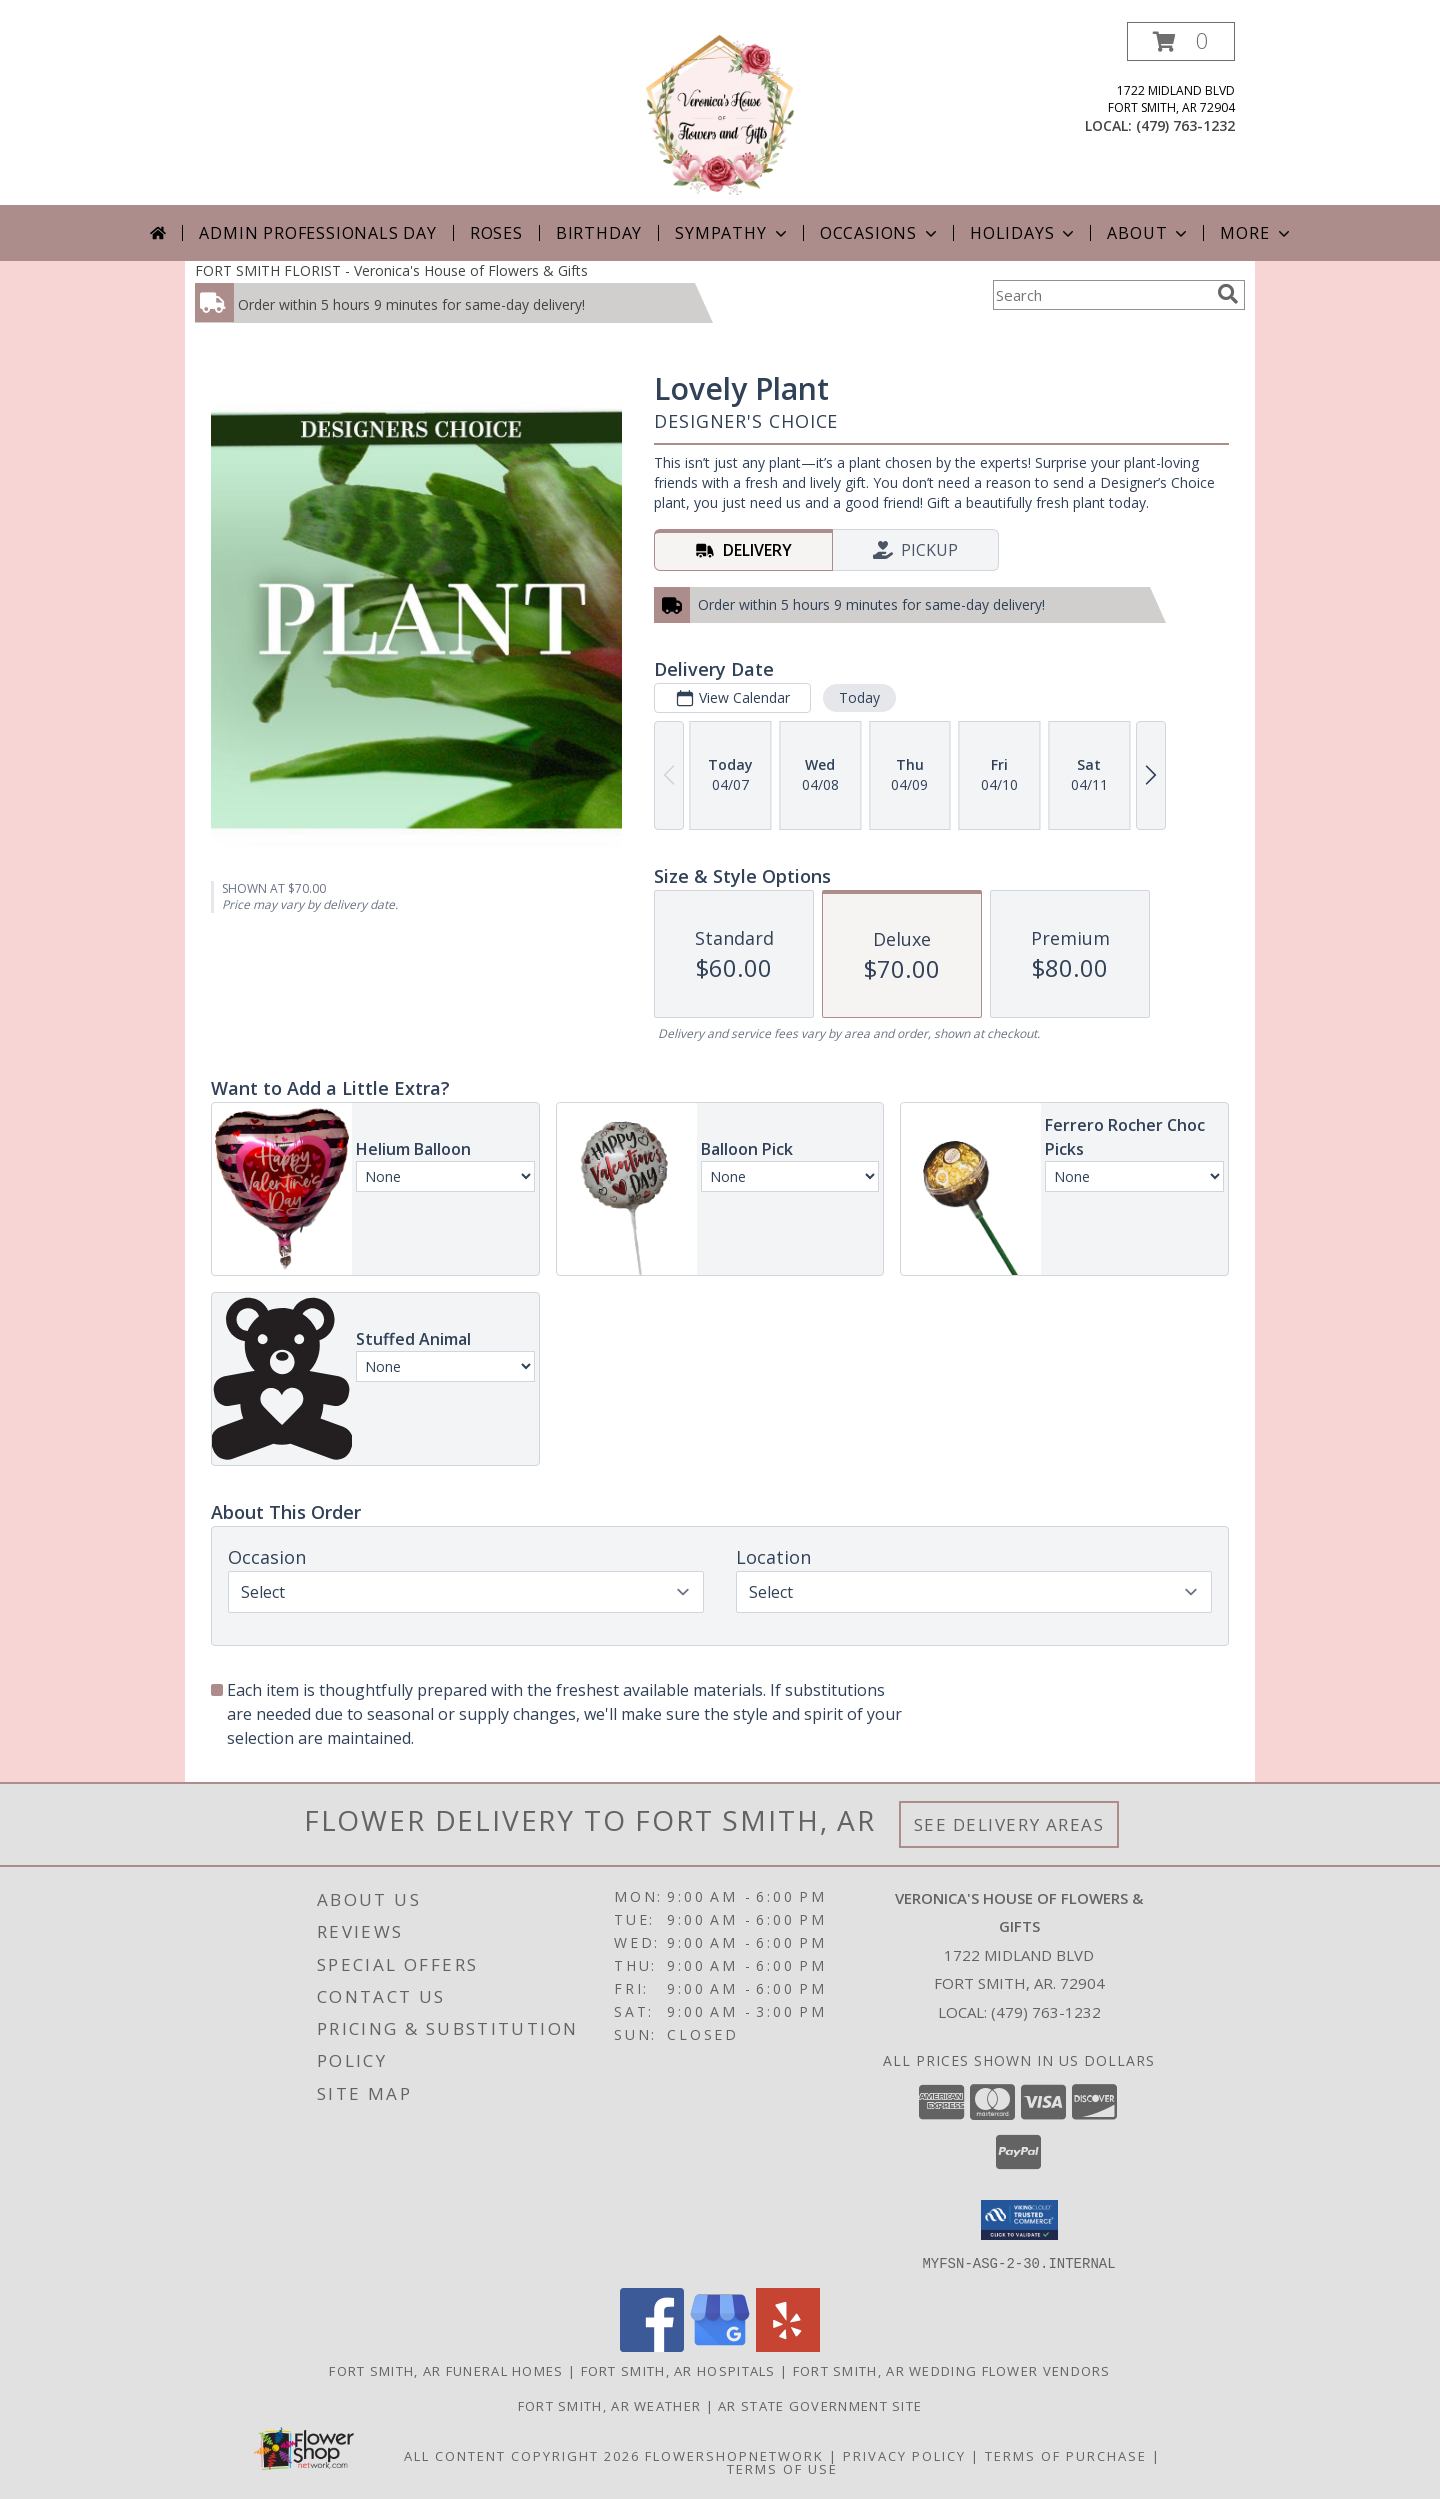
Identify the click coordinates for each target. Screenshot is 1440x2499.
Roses (496, 233)
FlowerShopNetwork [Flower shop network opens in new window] (734, 2455)
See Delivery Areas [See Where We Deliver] (1009, 1824)
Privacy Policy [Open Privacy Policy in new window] (904, 2455)
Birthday (599, 233)
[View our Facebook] (652, 2345)
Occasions (880, 233)
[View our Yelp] (788, 2345)
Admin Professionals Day (317, 233)
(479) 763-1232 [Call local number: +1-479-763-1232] (1185, 125)
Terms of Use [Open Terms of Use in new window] (782, 2468)
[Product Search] (1101, 295)
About (1149, 233)
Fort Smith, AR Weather (610, 2405)
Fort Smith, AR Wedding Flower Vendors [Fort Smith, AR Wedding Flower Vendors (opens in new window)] (952, 2370)
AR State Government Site (820, 2405)
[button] (1181, 41)
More (1256, 233)
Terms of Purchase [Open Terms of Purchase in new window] (1066, 2455)
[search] (1228, 294)
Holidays (1024, 233)
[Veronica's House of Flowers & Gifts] (719, 113)
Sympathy (732, 233)
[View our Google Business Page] (720, 2345)
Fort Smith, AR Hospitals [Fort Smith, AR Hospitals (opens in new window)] (678, 2370)
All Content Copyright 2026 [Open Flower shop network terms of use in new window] (522, 2455)
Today (859, 697)
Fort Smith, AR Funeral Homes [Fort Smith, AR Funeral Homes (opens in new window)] (446, 2370)
